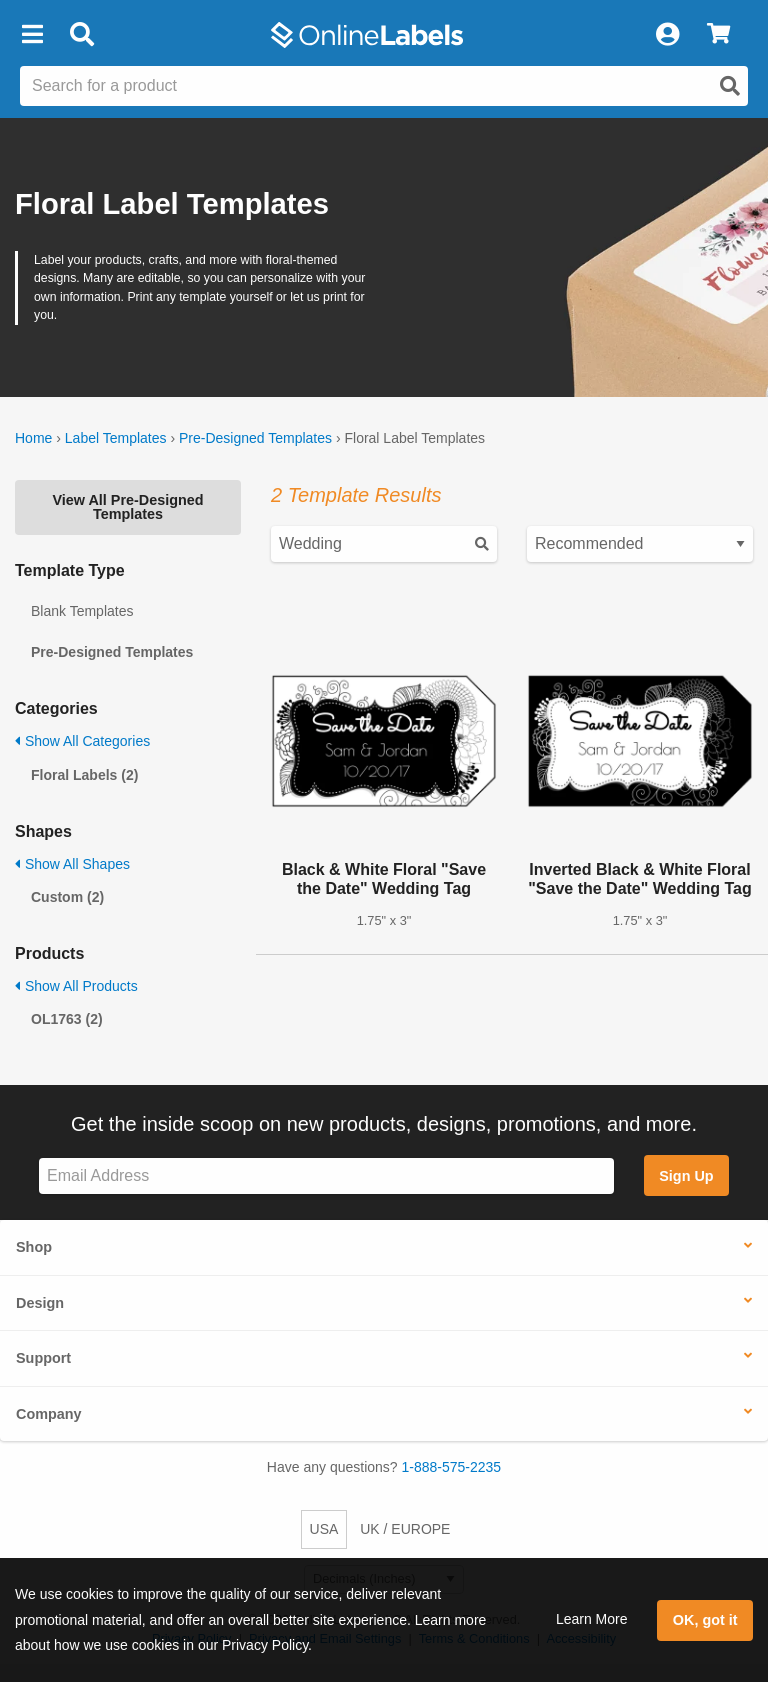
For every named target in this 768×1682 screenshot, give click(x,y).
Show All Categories (82, 741)
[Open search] (730, 86)
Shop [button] (34, 1247)
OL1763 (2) (67, 1019)
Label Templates (116, 438)
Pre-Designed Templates (255, 438)
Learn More (592, 1619)
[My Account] (667, 35)
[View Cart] (718, 35)
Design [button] (40, 1303)
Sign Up (686, 1176)
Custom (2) (67, 897)
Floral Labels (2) (84, 775)
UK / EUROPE (405, 1529)
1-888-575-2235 (452, 1467)
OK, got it (705, 1620)
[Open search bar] (81, 35)
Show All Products (76, 986)
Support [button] (43, 1358)
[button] (32, 35)
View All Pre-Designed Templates (127, 507)
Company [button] (49, 1414)
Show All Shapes (72, 864)
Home (33, 438)
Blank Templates (82, 611)
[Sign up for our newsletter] (326, 1176)
